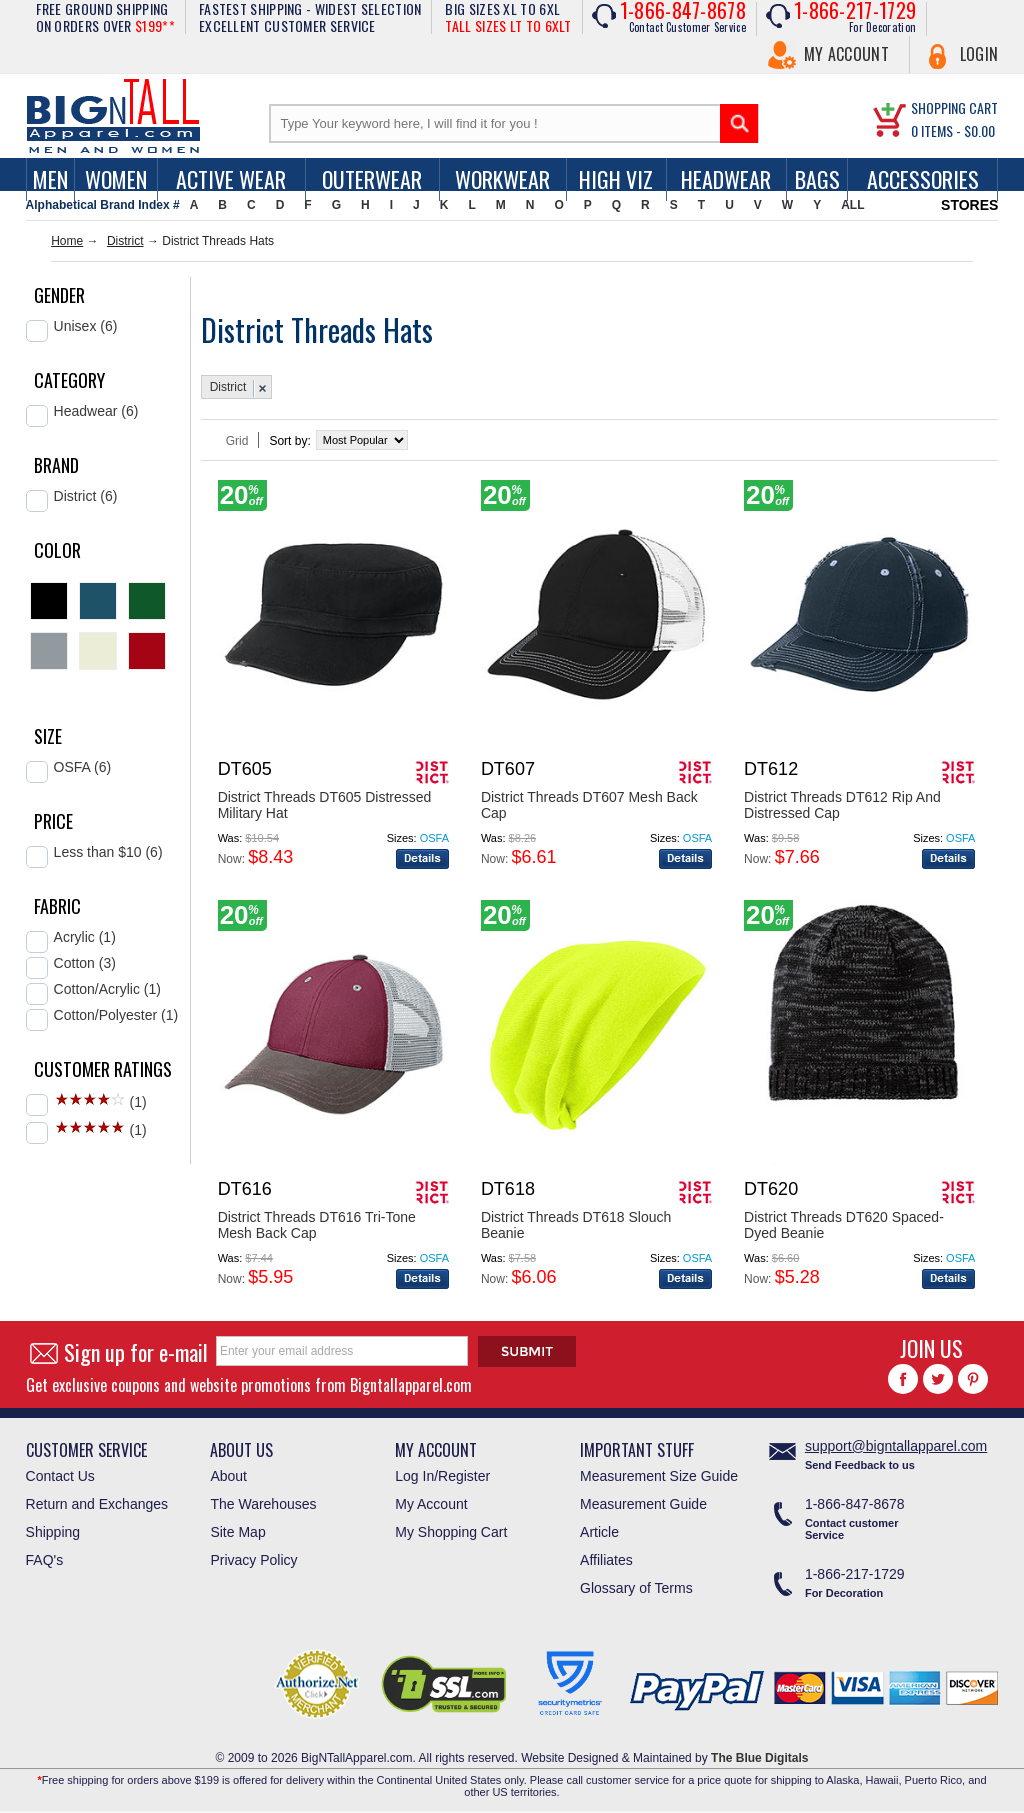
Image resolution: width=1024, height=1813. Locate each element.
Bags (817, 179)
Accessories (923, 179)
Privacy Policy (253, 1560)
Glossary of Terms (636, 1588)
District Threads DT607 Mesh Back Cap (589, 805)
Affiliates (606, 1560)
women (116, 179)
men (50, 179)
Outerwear (372, 179)
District (125, 241)
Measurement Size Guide (659, 1476)
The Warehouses (263, 1504)
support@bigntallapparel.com (896, 1446)
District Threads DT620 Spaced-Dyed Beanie (844, 1225)
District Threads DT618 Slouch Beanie (576, 1225)
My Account (846, 54)
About (228, 1476)
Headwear (726, 179)
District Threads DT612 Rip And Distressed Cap (842, 805)
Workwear (502, 179)
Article (599, 1532)
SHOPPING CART (954, 107)
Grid (237, 441)
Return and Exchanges (97, 1504)
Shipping (53, 1532)
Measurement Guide (643, 1504)
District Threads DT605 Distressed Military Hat (325, 805)
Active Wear (231, 179)
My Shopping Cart (451, 1532)
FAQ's (45, 1560)
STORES (969, 205)
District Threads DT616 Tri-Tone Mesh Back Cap (317, 1225)
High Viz (616, 179)
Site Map (237, 1532)
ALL (852, 205)
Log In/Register (442, 1476)
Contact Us (60, 1476)
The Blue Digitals (759, 1758)
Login (979, 54)
